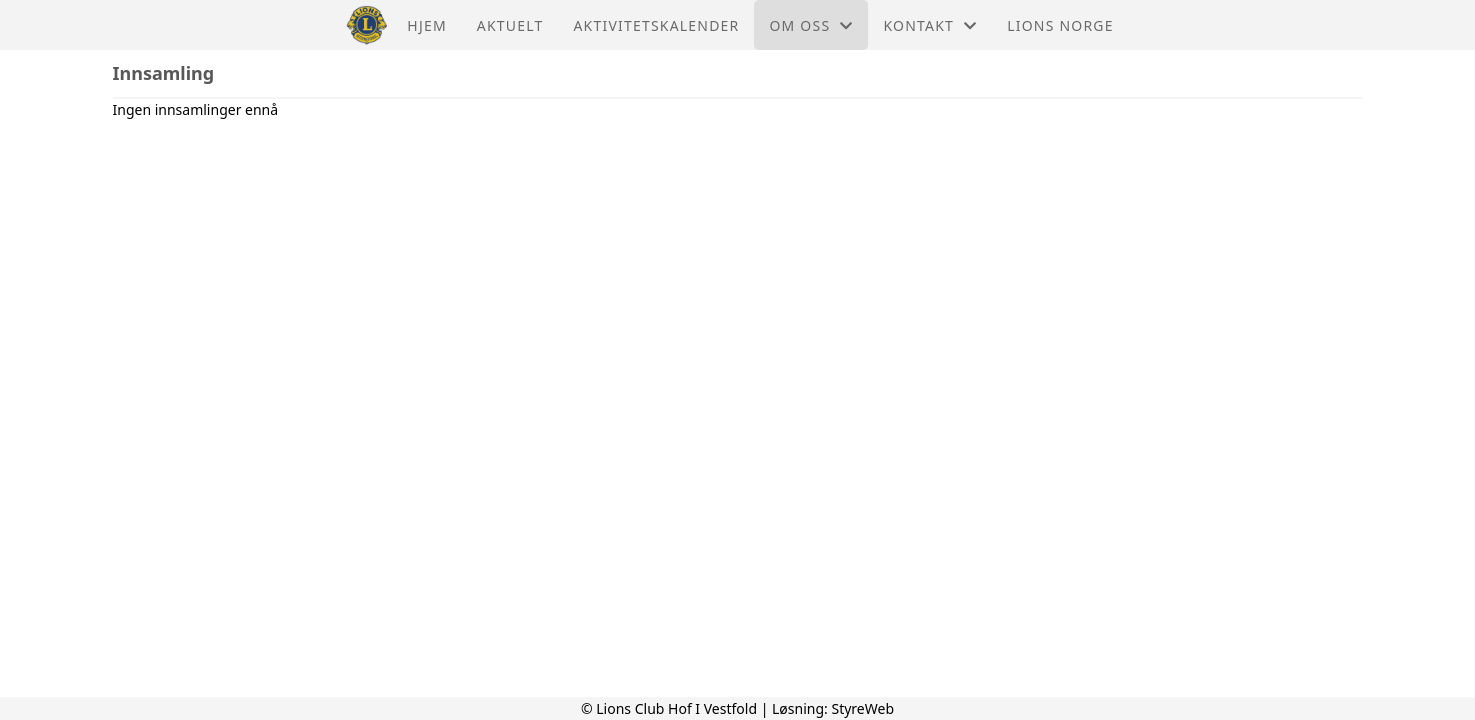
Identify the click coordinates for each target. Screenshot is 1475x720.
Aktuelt (510, 25)
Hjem (426, 25)
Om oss (811, 25)
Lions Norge (1060, 25)
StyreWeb (862, 708)
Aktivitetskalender (656, 25)
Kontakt (930, 25)
